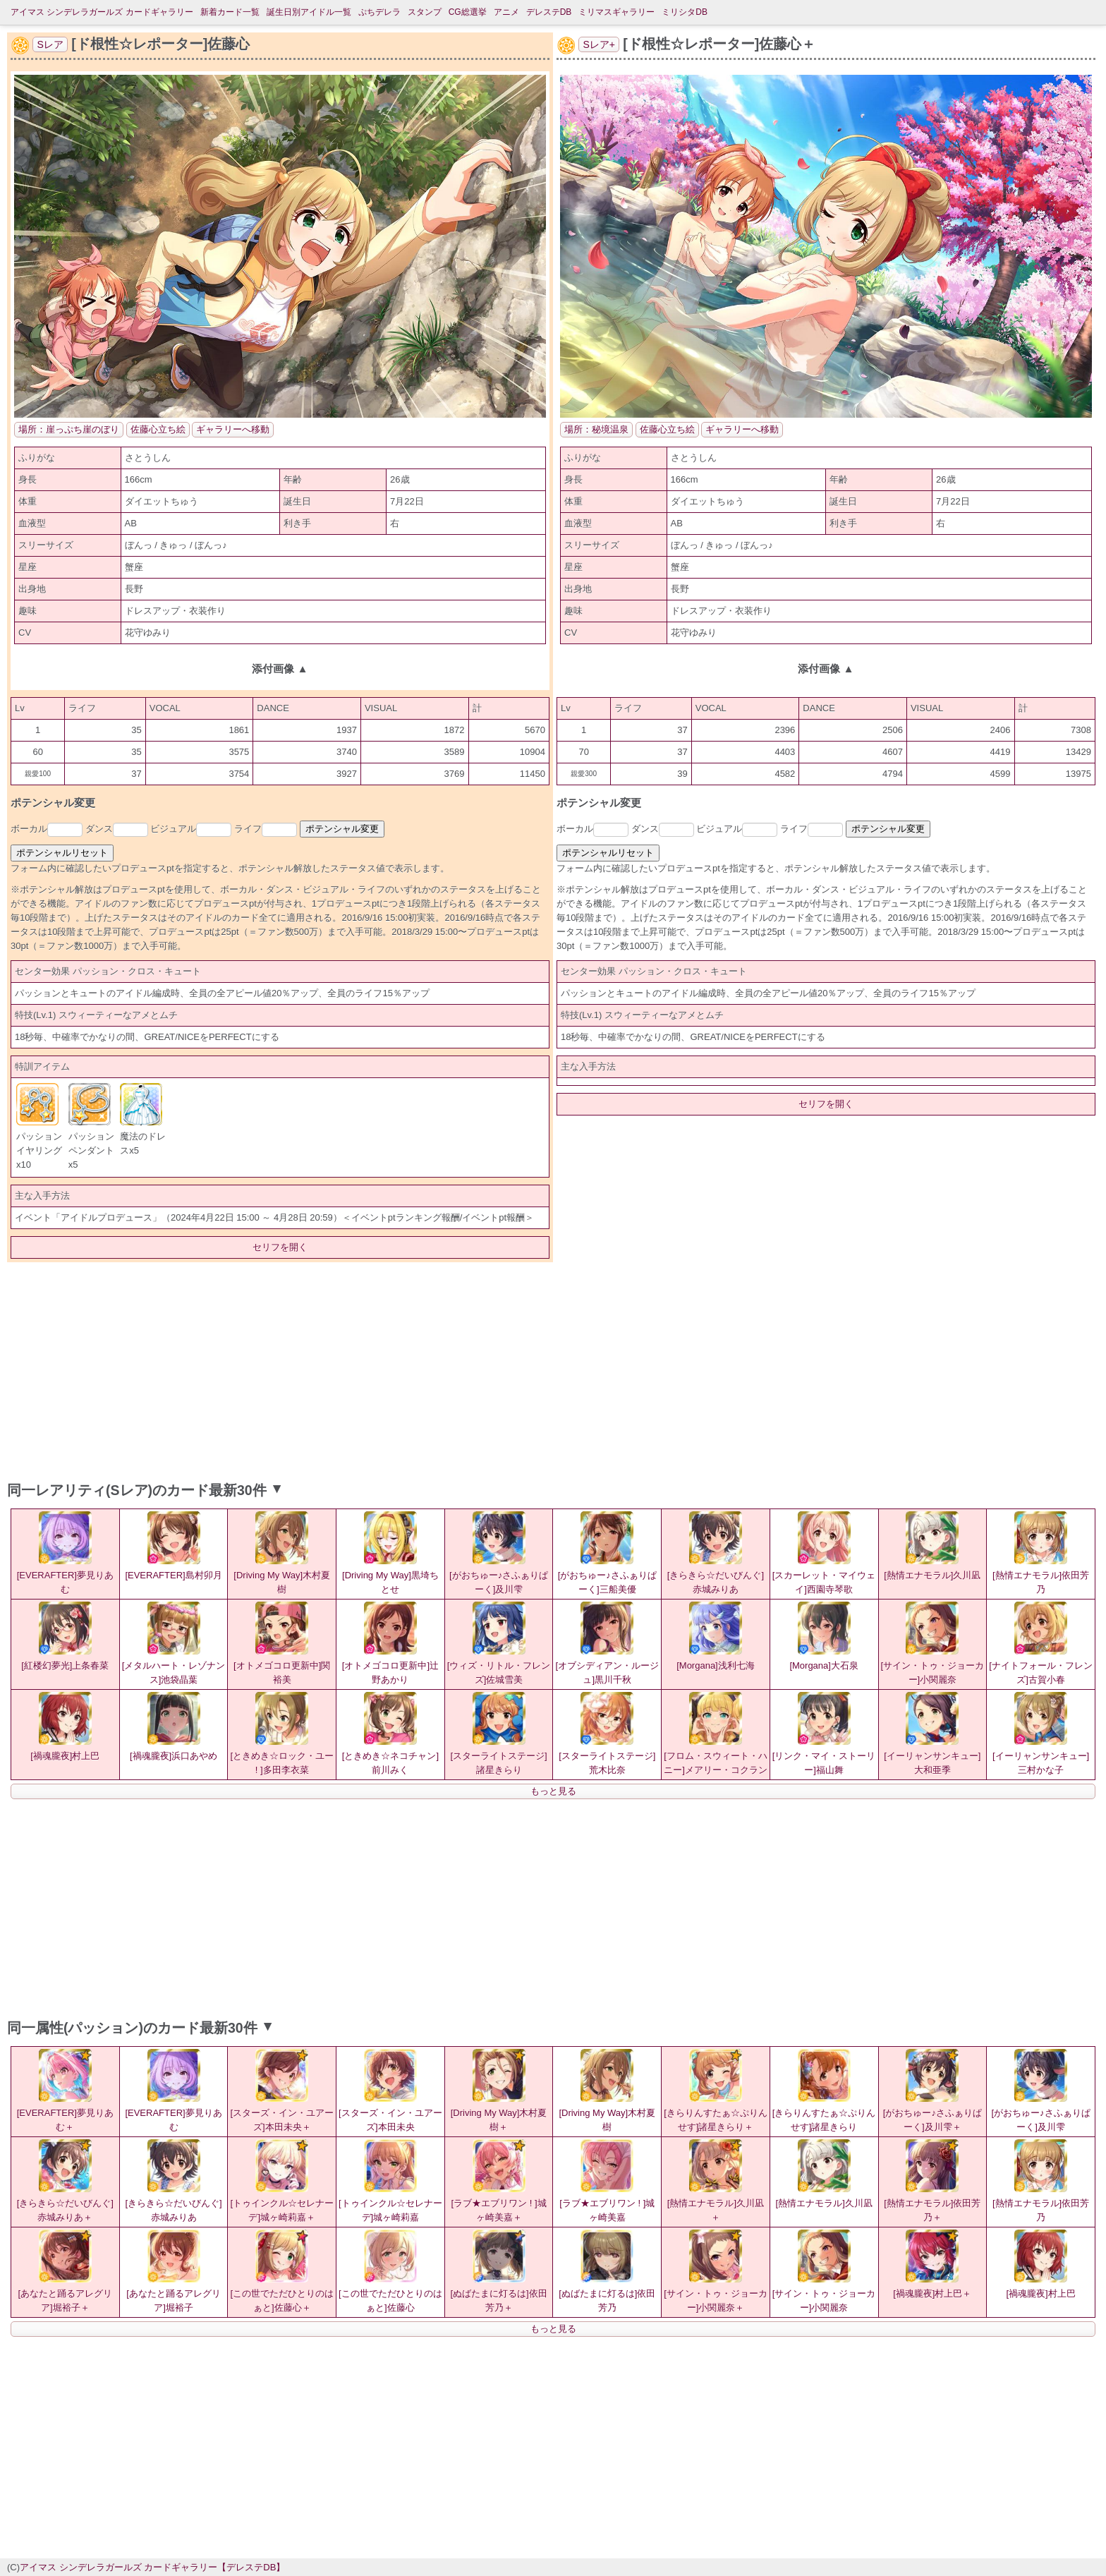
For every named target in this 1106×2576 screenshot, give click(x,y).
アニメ (506, 12)
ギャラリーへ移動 (232, 429)
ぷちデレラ (379, 12)
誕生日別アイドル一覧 (309, 12)
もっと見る (553, 1791)
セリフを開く (280, 1247)
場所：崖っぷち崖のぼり (68, 429)
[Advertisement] (553, 1368)
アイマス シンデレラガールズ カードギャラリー (102, 12)
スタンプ (425, 12)
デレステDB (549, 12)
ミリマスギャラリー (616, 12)
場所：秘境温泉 (596, 429)
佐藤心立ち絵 (158, 429)
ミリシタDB (684, 12)
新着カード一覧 (230, 12)
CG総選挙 (468, 12)
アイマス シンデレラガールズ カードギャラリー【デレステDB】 (152, 2567)
